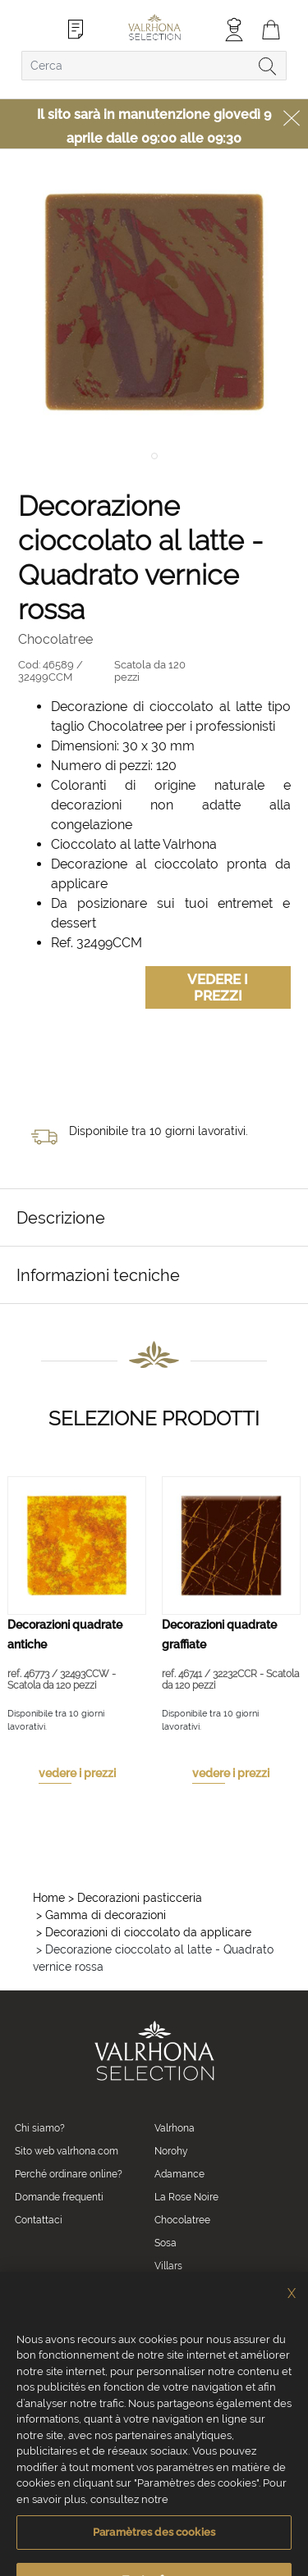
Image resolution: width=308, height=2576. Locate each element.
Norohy (171, 2151)
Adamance (179, 2174)
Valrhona (174, 2128)
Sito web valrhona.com (66, 2151)
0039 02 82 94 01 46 (90, 2323)
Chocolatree (182, 2220)
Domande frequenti (59, 2197)
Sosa (165, 2243)
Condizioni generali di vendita (61, 2468)
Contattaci (38, 2220)
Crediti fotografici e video (191, 2487)
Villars (168, 2266)
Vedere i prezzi (217, 987)
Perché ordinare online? (68, 2174)
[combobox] (154, 65)
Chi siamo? (40, 2128)
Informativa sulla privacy (259, 2468)
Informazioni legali (97, 2487)
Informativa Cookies (165, 2468)
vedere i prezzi (77, 1773)
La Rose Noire (186, 2197)
